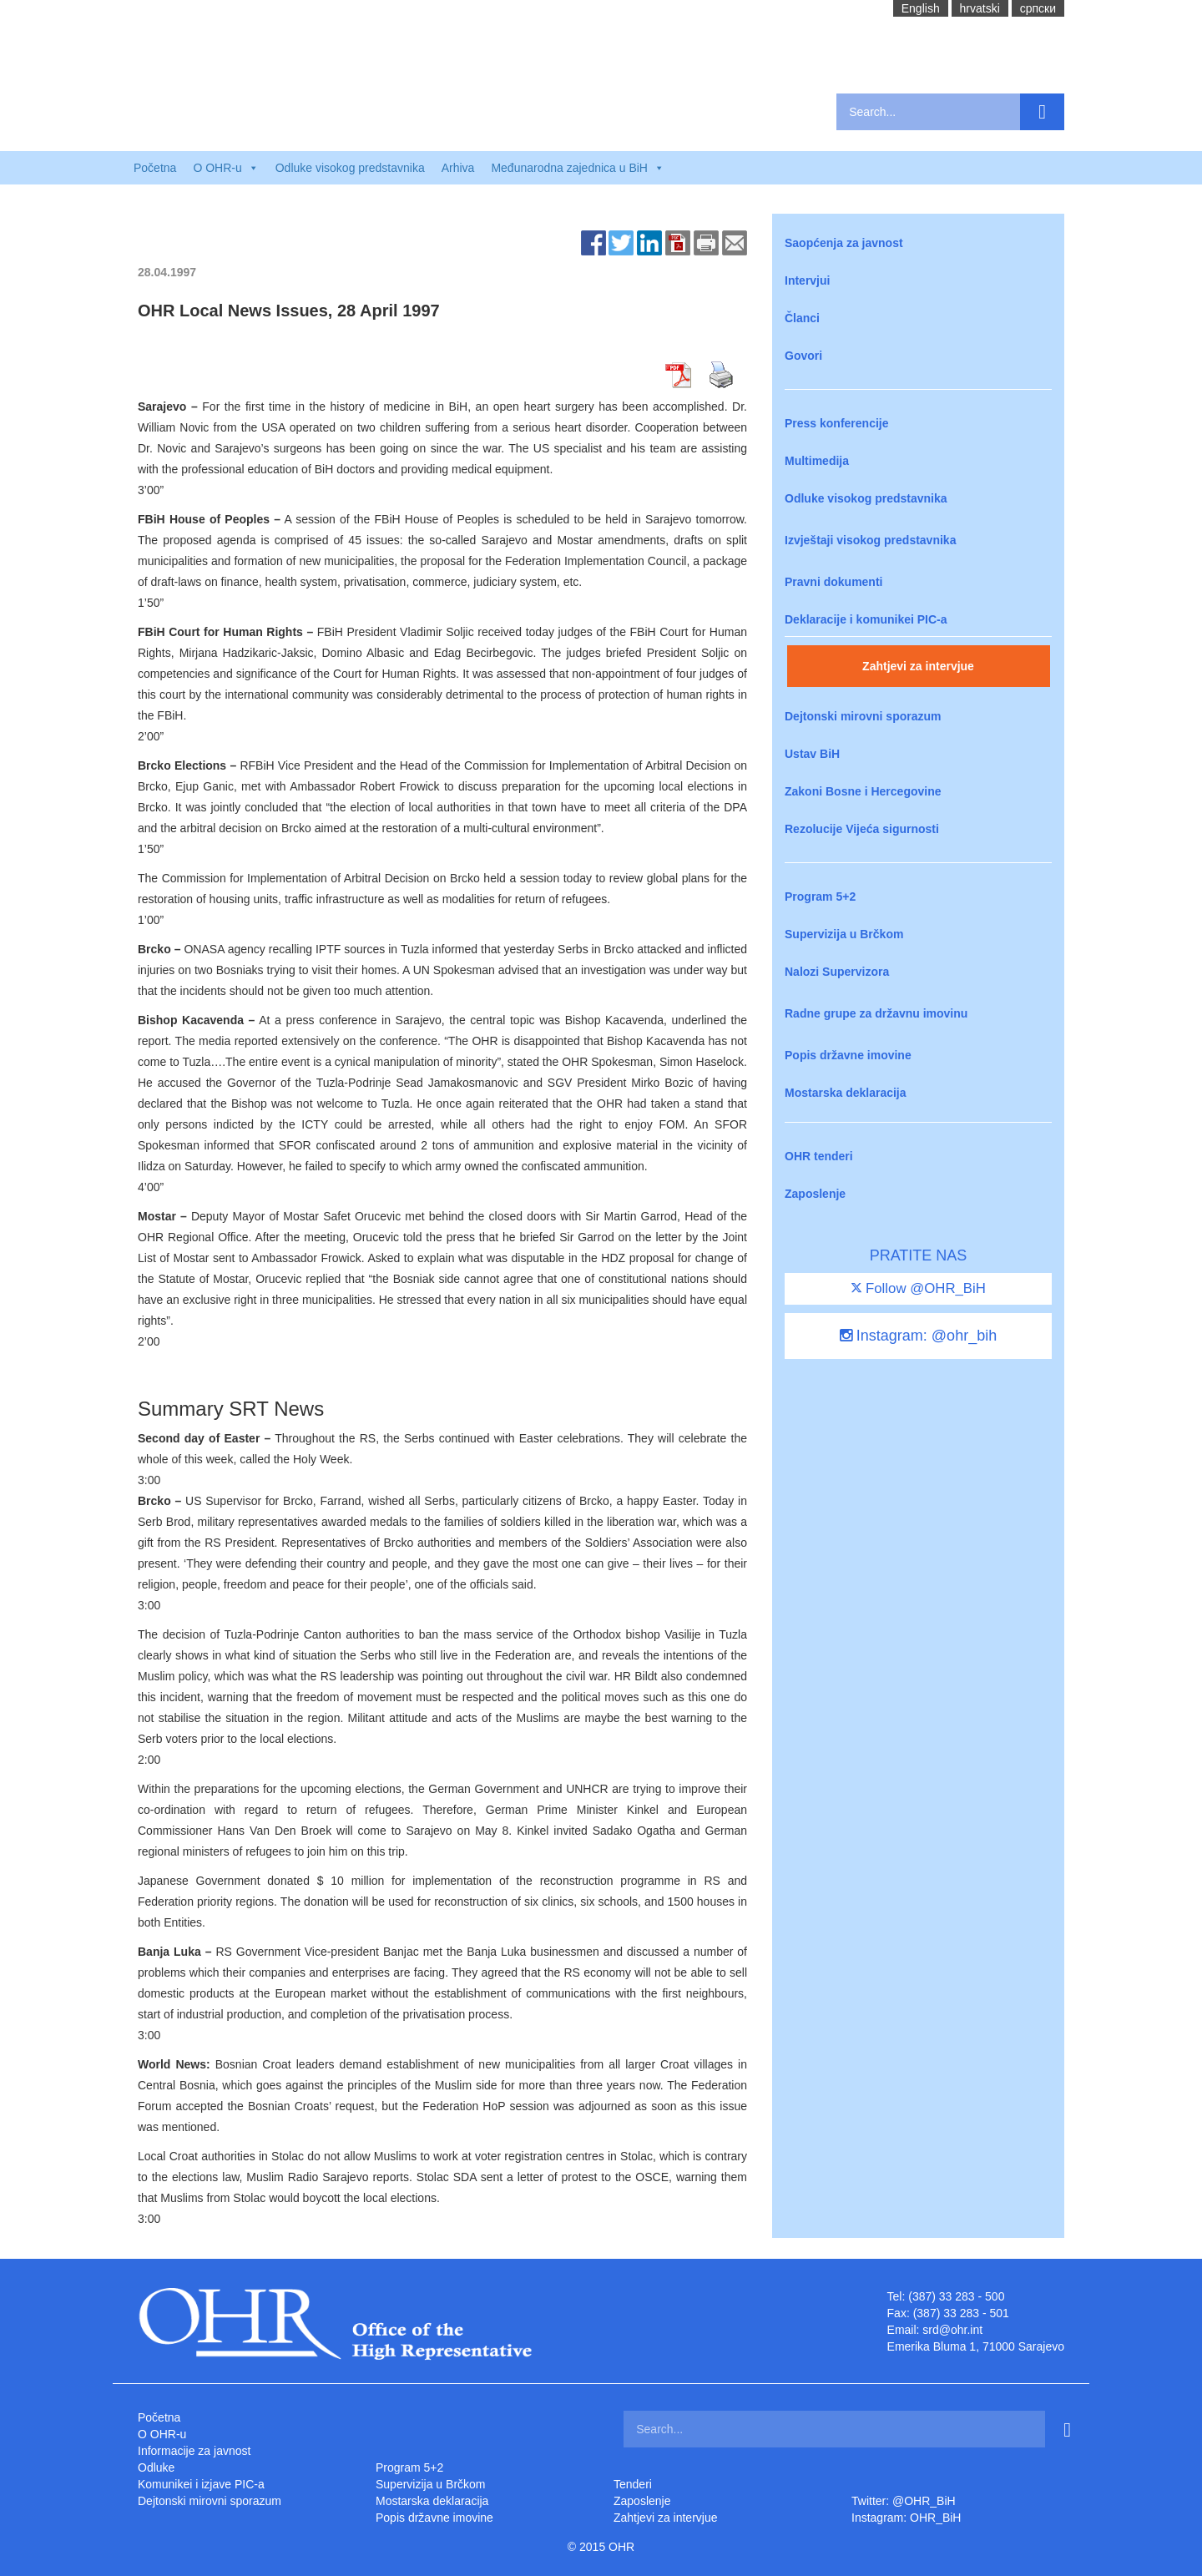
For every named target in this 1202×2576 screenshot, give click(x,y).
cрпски (1038, 8)
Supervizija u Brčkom (844, 934)
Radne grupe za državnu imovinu (876, 1013)
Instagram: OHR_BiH (906, 2517)
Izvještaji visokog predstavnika (870, 540)
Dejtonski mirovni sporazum (863, 716)
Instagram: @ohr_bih (918, 1335)
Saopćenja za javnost (844, 243)
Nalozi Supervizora (837, 971)
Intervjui (807, 280)
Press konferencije (837, 423)
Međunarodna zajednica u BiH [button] (577, 167)
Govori (803, 355)
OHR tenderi (819, 1156)
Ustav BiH (812, 753)
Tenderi (633, 2484)
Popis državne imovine (848, 1055)
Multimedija (817, 460)
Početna (155, 167)
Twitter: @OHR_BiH (903, 2501)
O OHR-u (162, 2434)
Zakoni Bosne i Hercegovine (863, 791)
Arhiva (458, 167)
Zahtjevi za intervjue (918, 666)
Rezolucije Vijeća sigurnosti (862, 829)
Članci (802, 318)
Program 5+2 (820, 896)
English (921, 8)
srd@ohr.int (952, 2329)
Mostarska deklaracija (846, 1092)
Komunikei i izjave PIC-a (201, 2484)
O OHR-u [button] (225, 167)
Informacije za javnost (194, 2450)
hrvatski (980, 8)
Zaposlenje (815, 1193)
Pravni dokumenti (833, 581)
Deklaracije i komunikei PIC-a (866, 619)
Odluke (156, 2467)
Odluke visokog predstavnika (350, 167)
